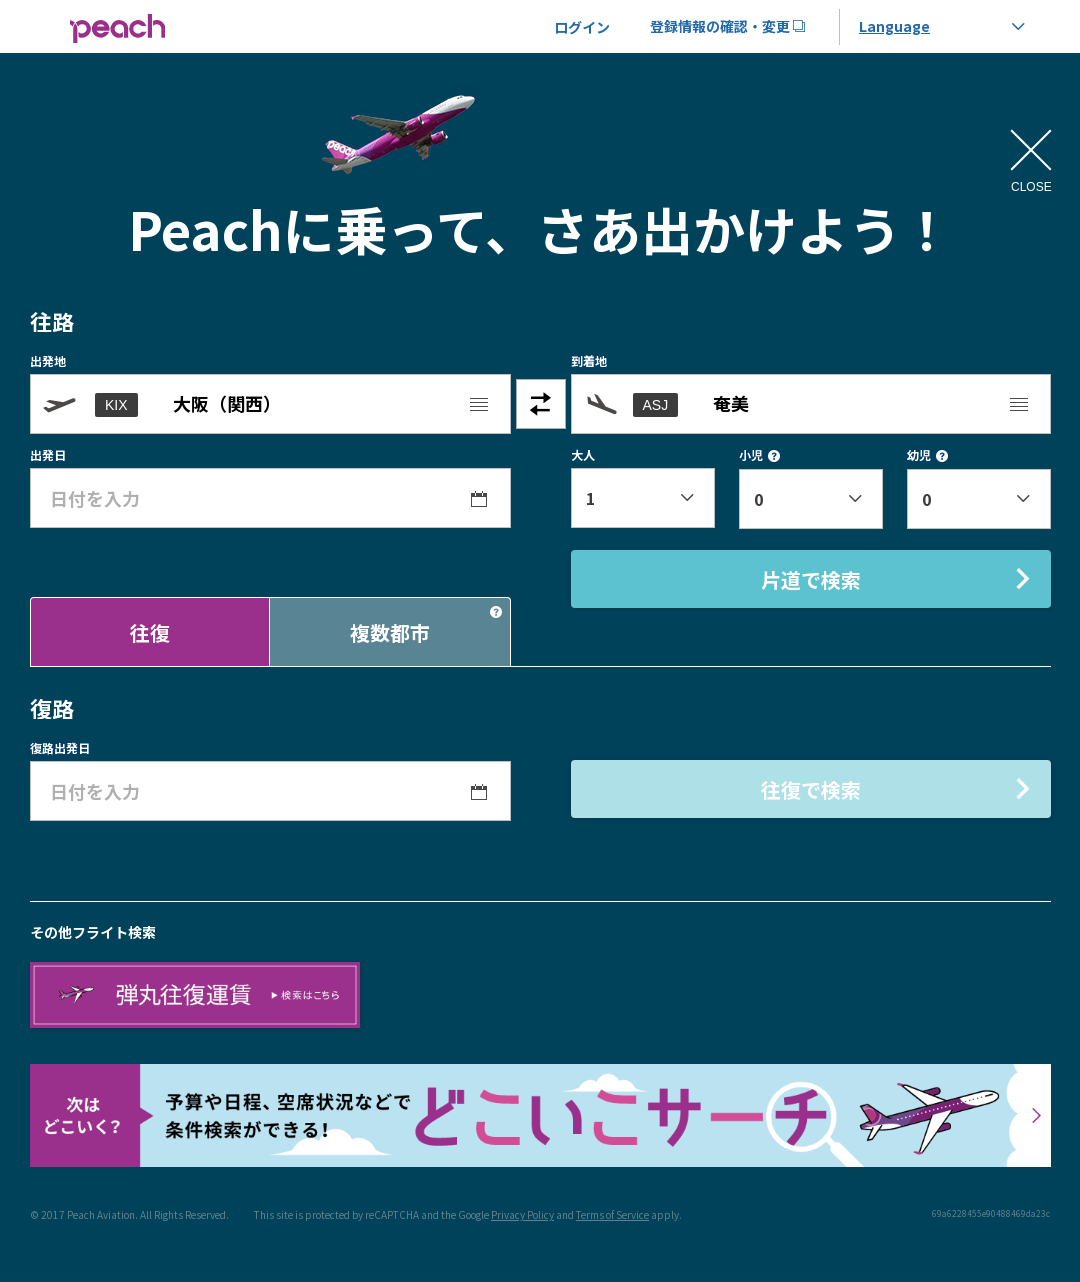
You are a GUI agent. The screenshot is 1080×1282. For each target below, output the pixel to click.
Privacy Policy (522, 1214)
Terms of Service (612, 1214)
